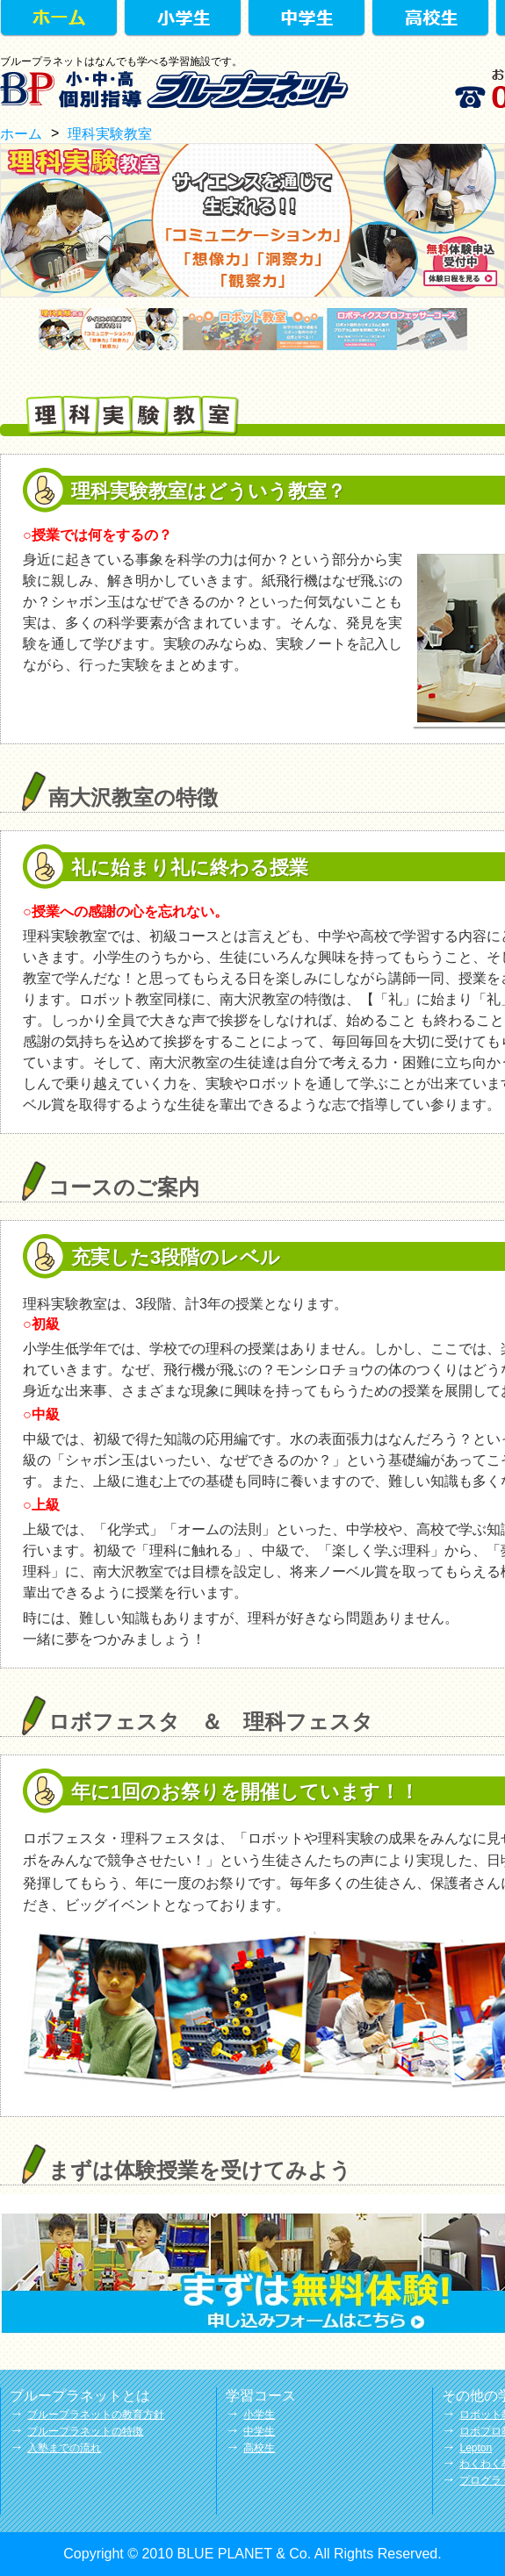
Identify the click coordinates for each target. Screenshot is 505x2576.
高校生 (259, 2448)
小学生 (259, 2414)
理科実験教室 (110, 133)
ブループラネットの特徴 (85, 2431)
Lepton (475, 2448)
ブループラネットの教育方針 (95, 2414)
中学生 (259, 2431)
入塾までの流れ (64, 2448)
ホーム (21, 133)
